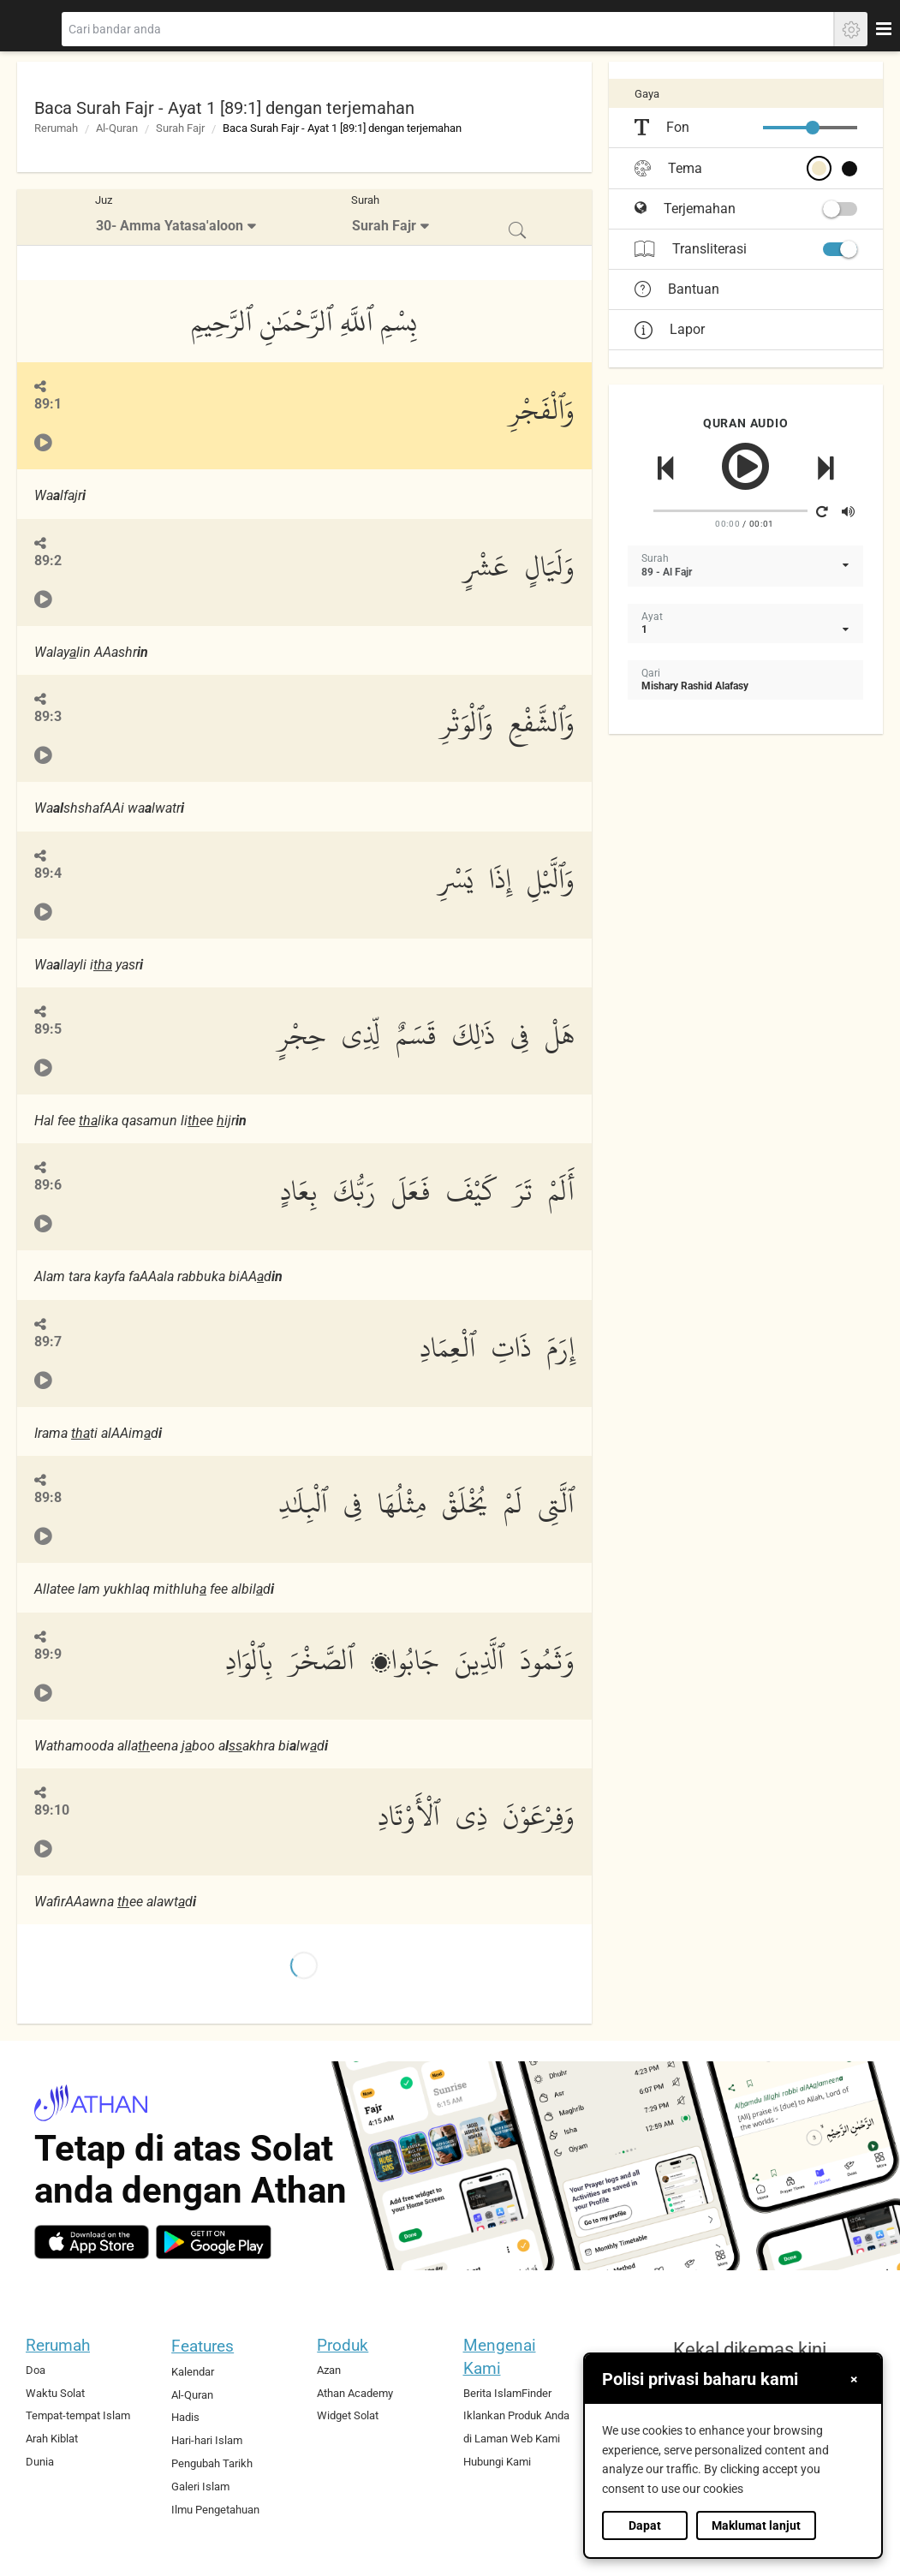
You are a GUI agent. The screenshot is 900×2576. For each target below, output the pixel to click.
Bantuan (677, 289)
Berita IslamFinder (507, 2393)
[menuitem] (177, 217)
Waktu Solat (55, 2393)
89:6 (48, 1185)
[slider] (813, 127)
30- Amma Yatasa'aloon (169, 226)
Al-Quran (117, 128)
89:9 (48, 1654)
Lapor (670, 329)
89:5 (48, 1029)
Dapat (645, 2525)
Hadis (185, 2417)
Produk (342, 2345)
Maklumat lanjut (756, 2525)
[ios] (91, 2242)
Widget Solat (347, 2415)
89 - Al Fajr (666, 572)
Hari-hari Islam (206, 2440)
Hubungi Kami (497, 2461)
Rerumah (56, 128)
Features (202, 2346)
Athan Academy (355, 2393)
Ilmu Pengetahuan (215, 2509)
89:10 (51, 1810)
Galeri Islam (200, 2486)
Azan (329, 2370)
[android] (213, 2242)
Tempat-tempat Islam (78, 2415)
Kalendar (192, 2371)
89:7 (48, 1341)
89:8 (48, 1497)
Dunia (40, 2461)
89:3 (48, 716)
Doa (35, 2370)
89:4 (48, 873)
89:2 (48, 560)
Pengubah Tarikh (212, 2463)
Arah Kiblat (52, 2438)
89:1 (48, 404)
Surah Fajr (180, 128)
